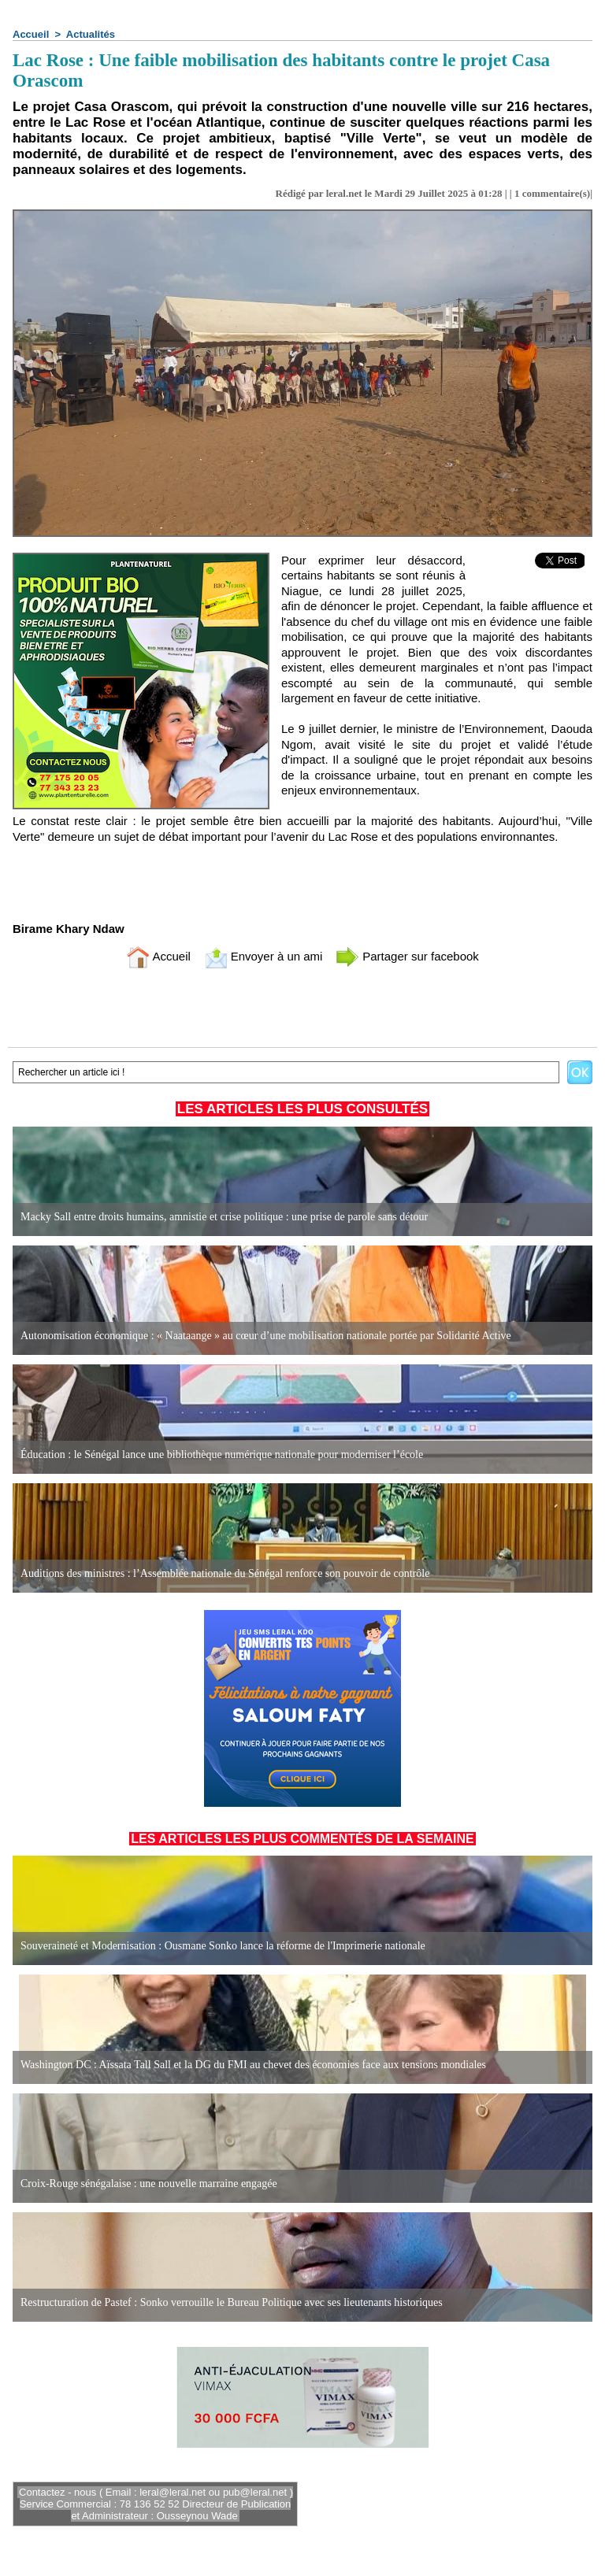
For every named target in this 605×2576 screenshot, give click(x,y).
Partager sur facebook (407, 956)
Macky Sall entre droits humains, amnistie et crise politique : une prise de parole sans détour (224, 1217)
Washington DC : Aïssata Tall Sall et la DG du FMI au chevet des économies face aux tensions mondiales (253, 2065)
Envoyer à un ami (263, 956)
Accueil (31, 34)
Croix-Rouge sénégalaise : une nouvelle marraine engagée (148, 2183)
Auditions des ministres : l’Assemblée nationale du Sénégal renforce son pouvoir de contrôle (224, 1573)
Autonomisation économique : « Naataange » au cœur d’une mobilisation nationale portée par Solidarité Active (265, 1336)
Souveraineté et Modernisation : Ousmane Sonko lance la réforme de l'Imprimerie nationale (222, 1946)
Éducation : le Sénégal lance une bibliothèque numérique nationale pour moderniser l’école (221, 1454)
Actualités (90, 34)
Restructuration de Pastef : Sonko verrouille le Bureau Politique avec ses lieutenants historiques (231, 2302)
